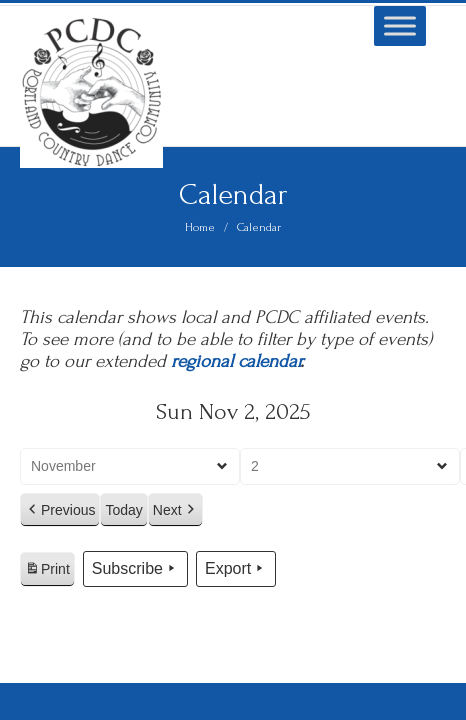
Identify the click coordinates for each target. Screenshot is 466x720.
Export (236, 569)
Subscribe (135, 569)
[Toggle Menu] (400, 25)
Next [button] (175, 510)
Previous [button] (60, 510)
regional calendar (235, 361)
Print (47, 572)
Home (200, 227)
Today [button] (123, 510)
